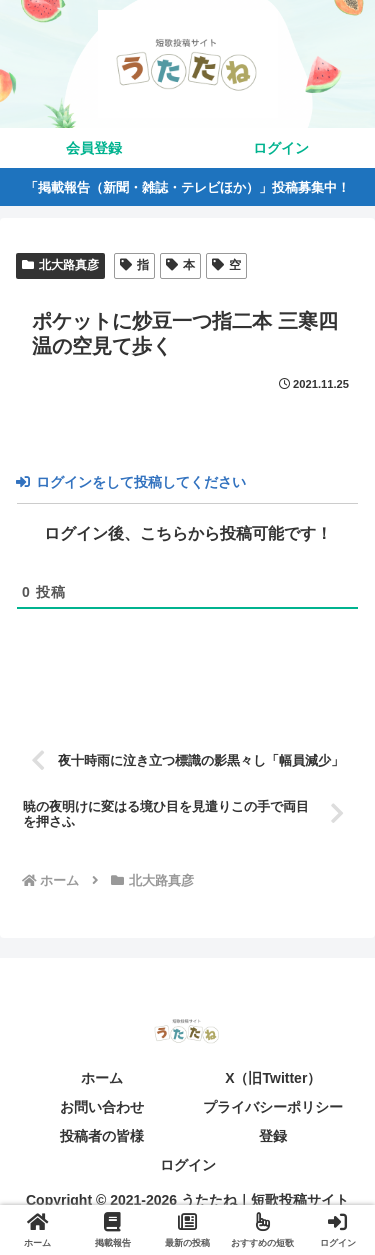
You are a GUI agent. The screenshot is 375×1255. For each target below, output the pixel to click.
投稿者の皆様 (102, 1136)
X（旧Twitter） (273, 1078)
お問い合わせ (102, 1107)
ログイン (188, 1165)
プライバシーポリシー (273, 1107)
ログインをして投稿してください (131, 482)
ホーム (102, 1078)
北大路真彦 (60, 265)
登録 (273, 1136)
